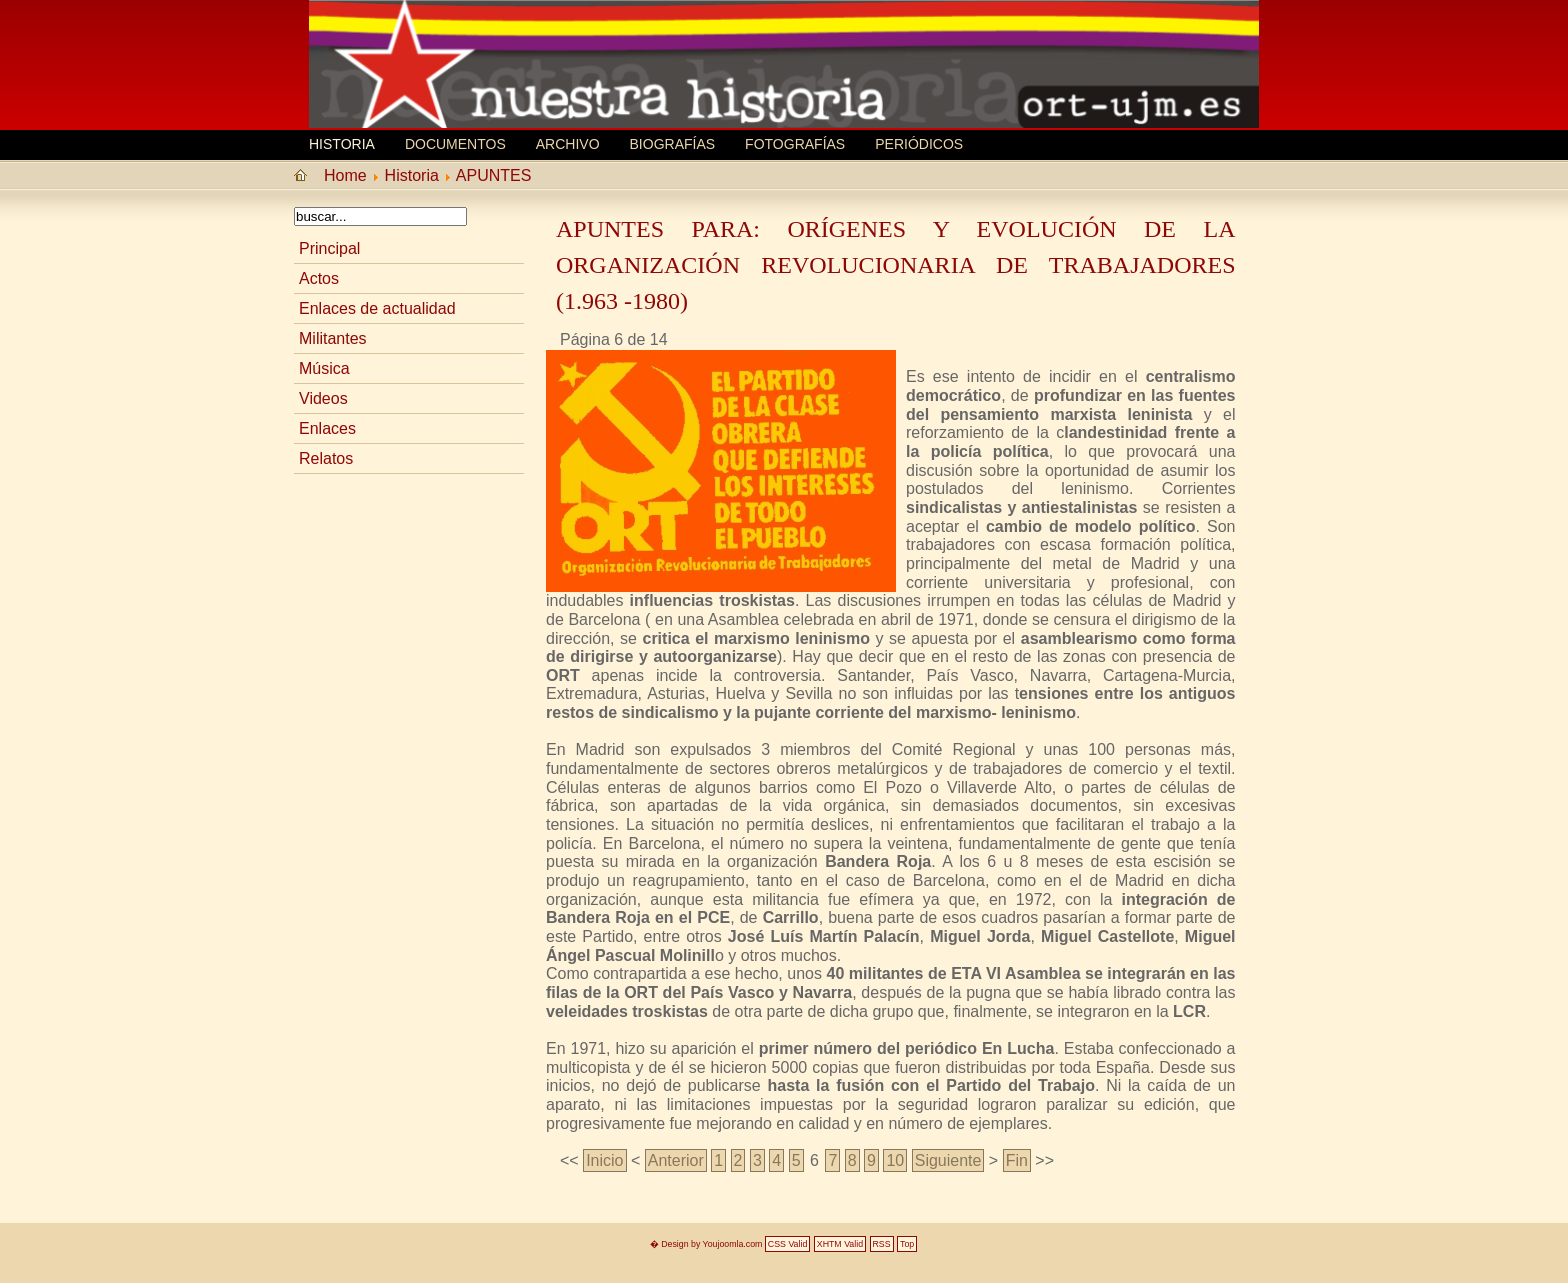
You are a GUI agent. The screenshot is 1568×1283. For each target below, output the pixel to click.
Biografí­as (673, 144)
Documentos (455, 144)
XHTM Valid (840, 1244)
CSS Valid (787, 1244)
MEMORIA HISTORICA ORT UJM (459, 47)
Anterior (676, 1160)
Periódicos (919, 144)
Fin (1017, 1160)
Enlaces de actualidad (377, 308)
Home (345, 175)
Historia (342, 144)
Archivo (568, 144)
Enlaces (327, 428)
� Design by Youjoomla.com (706, 1244)
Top (907, 1244)
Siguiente (948, 1160)
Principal (329, 248)
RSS (882, 1244)
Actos (319, 278)
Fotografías (795, 144)
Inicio (604, 1160)
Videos (323, 398)
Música (324, 368)
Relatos (326, 458)
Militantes (333, 338)
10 (895, 1160)
